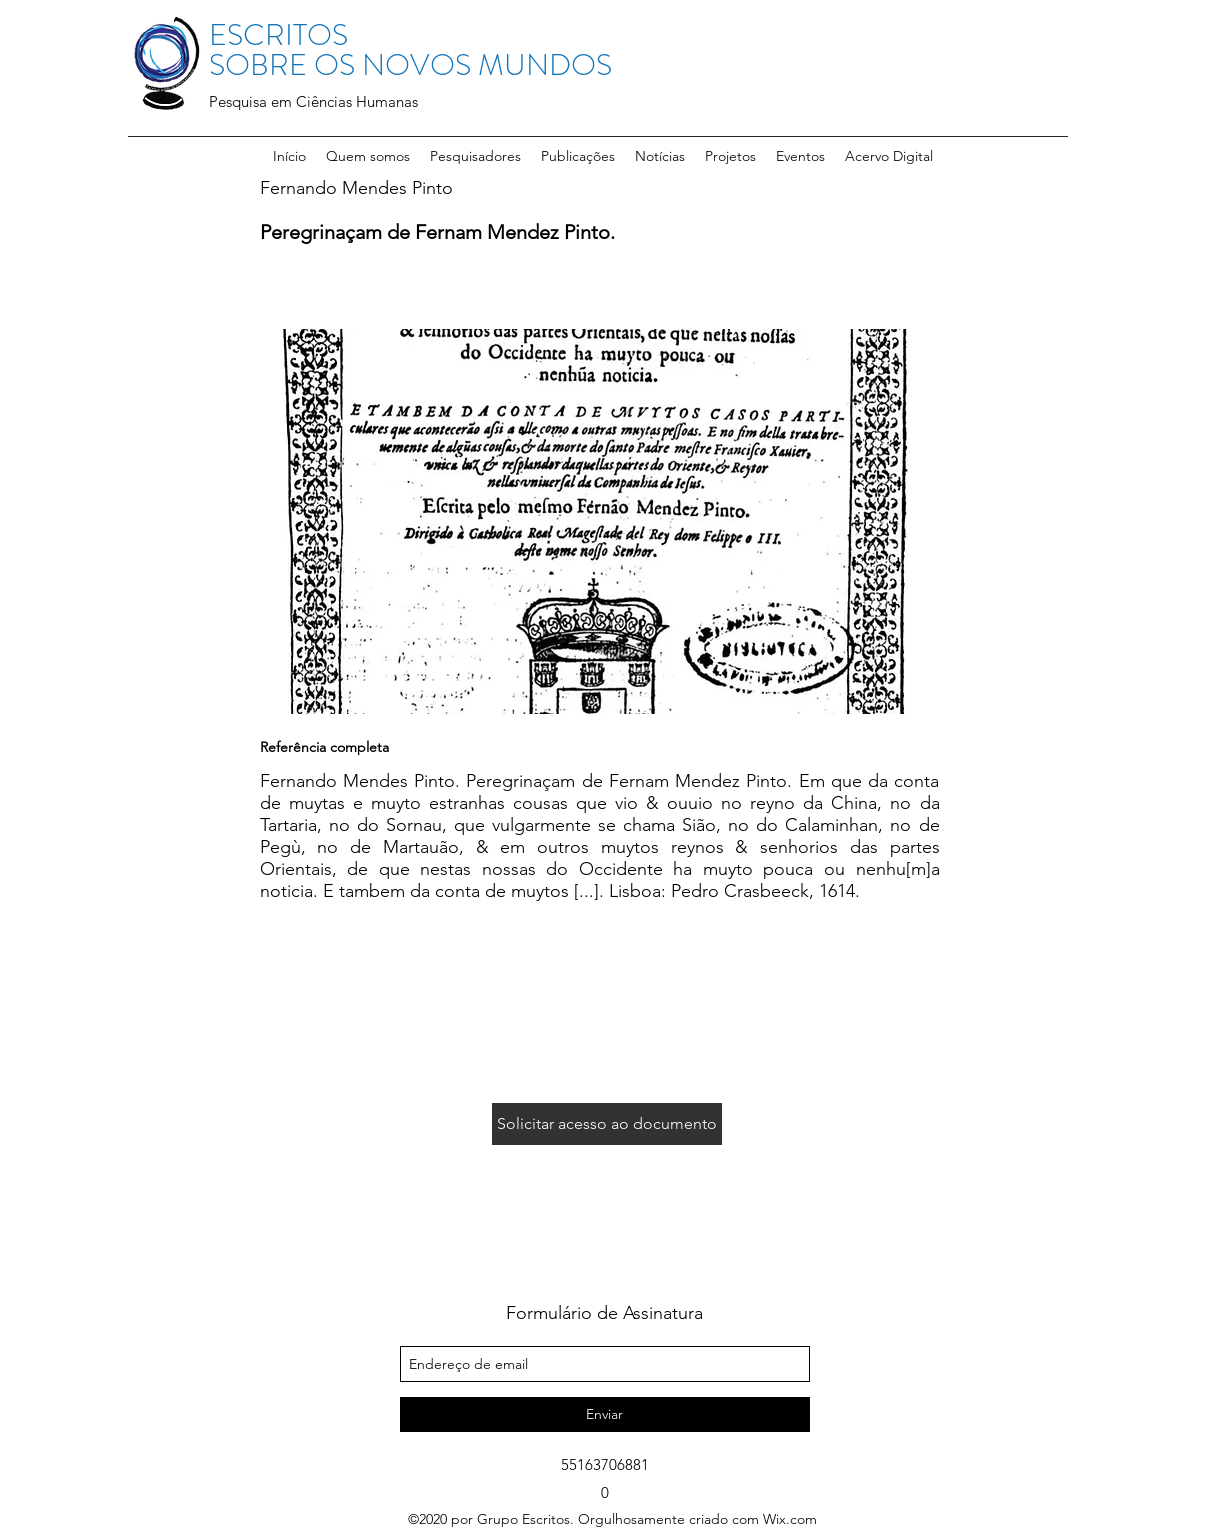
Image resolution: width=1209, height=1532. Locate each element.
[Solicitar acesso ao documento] (607, 1124)
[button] (475, 156)
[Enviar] (605, 1414)
